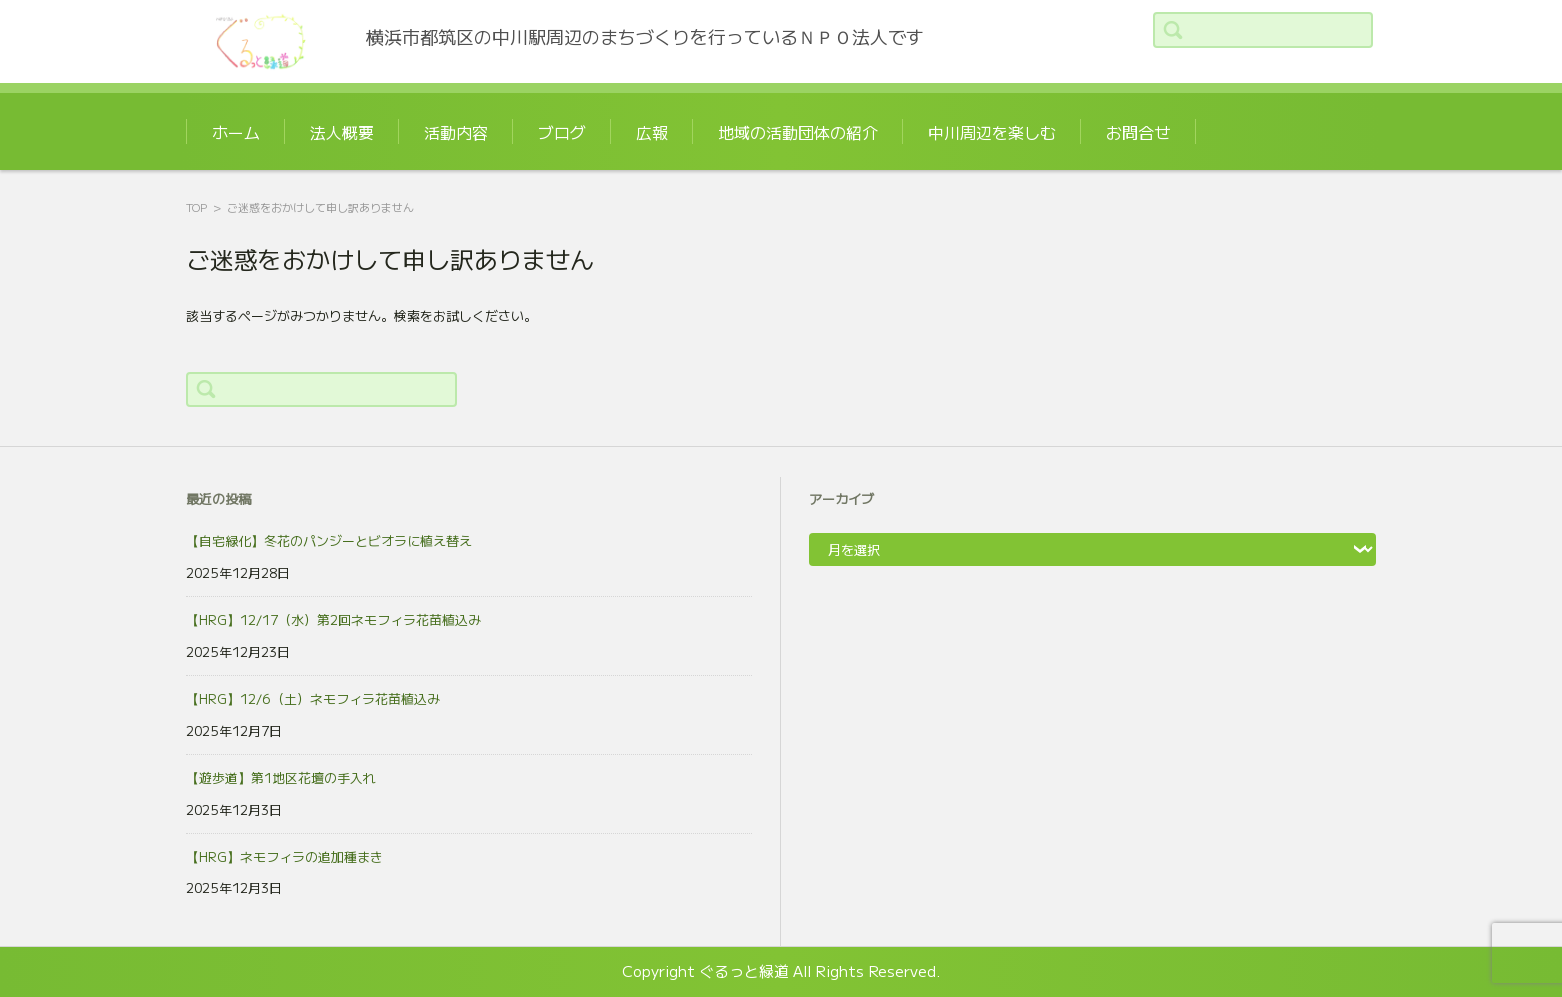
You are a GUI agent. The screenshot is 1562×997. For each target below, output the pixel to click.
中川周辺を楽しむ (992, 132)
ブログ (562, 132)
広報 (652, 132)
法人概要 (342, 132)
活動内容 (456, 132)
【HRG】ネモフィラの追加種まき (284, 857)
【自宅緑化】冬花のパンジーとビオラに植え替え (329, 541)
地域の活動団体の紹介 (798, 132)
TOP (196, 207)
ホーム (236, 132)
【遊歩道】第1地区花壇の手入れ (281, 778)
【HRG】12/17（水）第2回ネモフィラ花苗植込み (333, 620)
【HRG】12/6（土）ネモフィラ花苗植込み (313, 699)
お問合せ (1138, 132)
